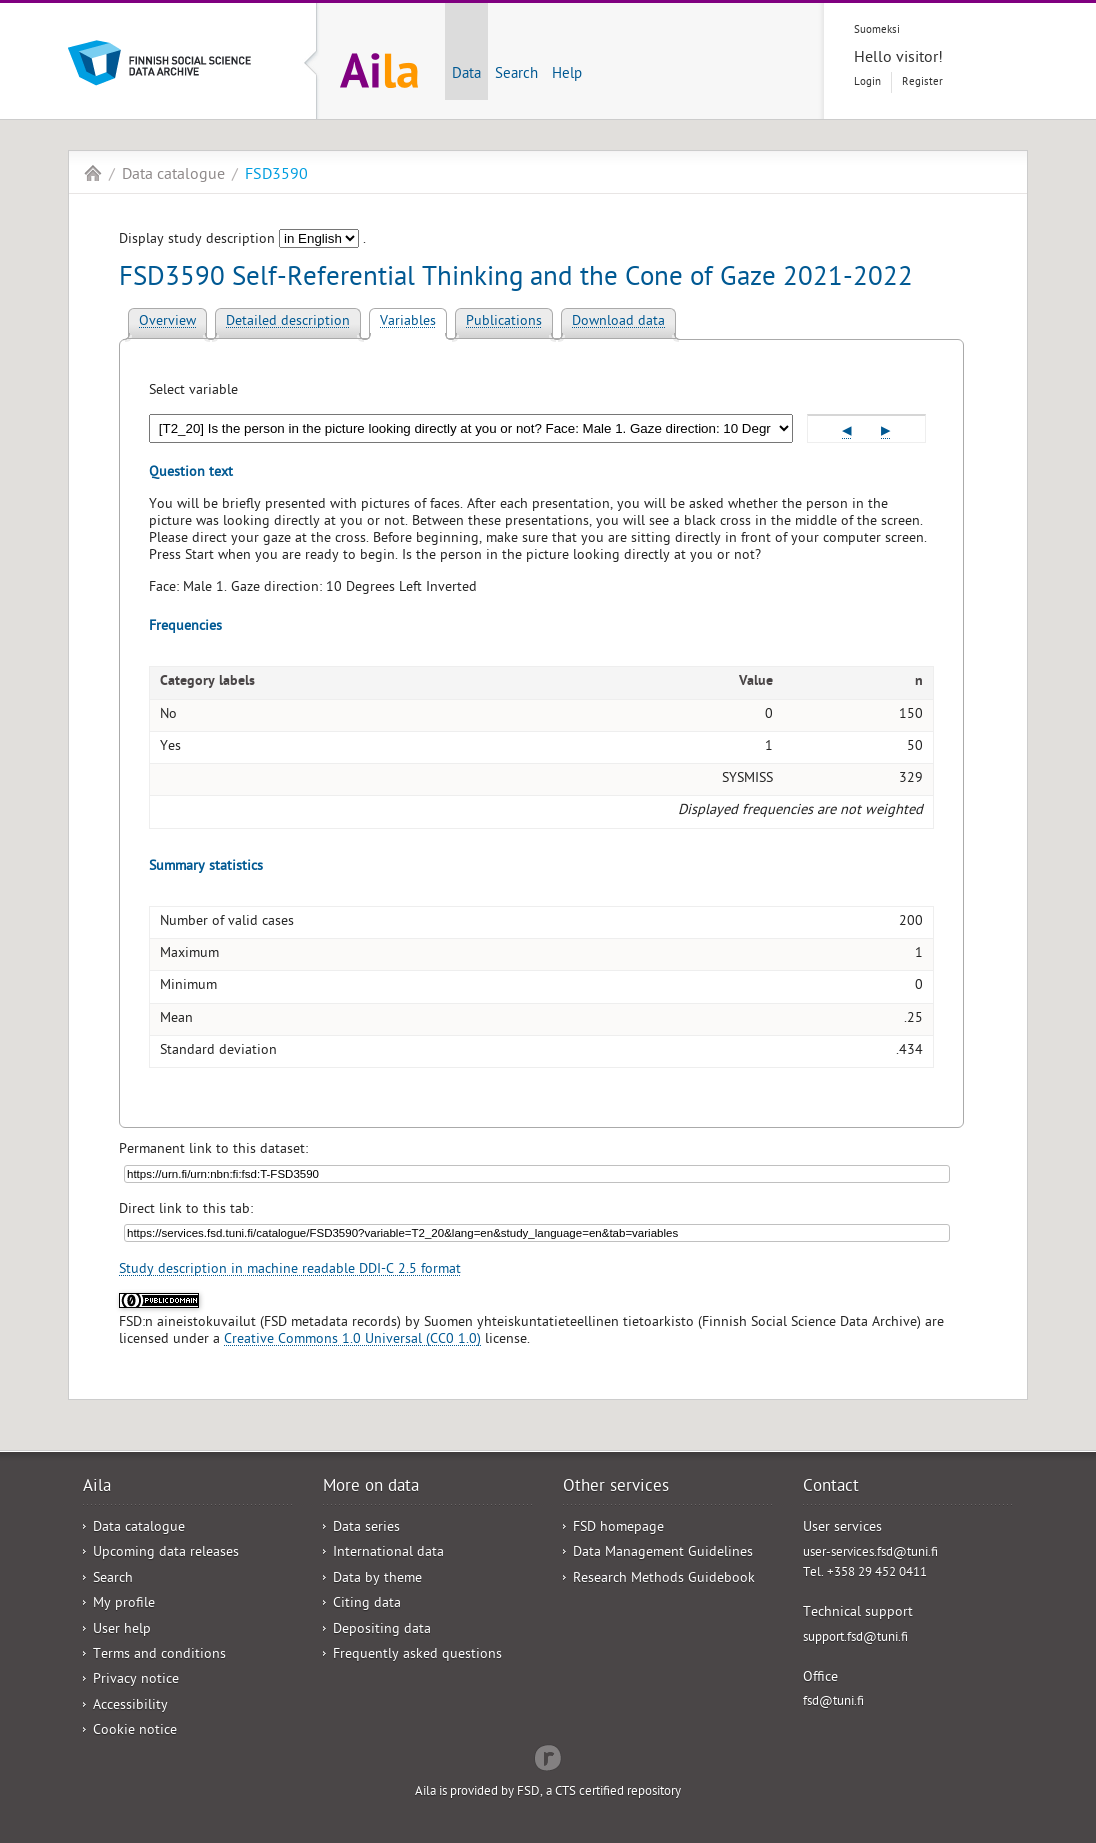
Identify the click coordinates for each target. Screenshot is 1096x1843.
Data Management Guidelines (663, 1553)
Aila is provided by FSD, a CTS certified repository (548, 1792)
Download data (618, 322)
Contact (831, 1488)
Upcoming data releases (166, 1553)
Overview (167, 322)
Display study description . (242, 240)
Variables (408, 322)
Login (867, 82)
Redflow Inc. (548, 1756)
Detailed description (288, 322)
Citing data (367, 1604)
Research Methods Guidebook (664, 1579)
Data (466, 75)
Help (567, 75)
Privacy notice (136, 1680)
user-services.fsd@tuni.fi (870, 1553)
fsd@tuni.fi (833, 1702)
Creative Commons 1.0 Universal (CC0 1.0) (352, 1340)
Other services (616, 1488)
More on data (371, 1488)
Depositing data (382, 1630)
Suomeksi (877, 30)
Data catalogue (173, 176)
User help (122, 1630)
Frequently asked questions (417, 1655)
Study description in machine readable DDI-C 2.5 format (290, 1270)
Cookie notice (135, 1731)
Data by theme (377, 1579)
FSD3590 (276, 176)
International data (388, 1553)
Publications (504, 322)
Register (922, 82)
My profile (124, 1604)
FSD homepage (618, 1528)
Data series (366, 1528)
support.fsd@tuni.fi (855, 1638)
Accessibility (130, 1706)
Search (516, 75)
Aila (93, 173)
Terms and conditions (159, 1655)
